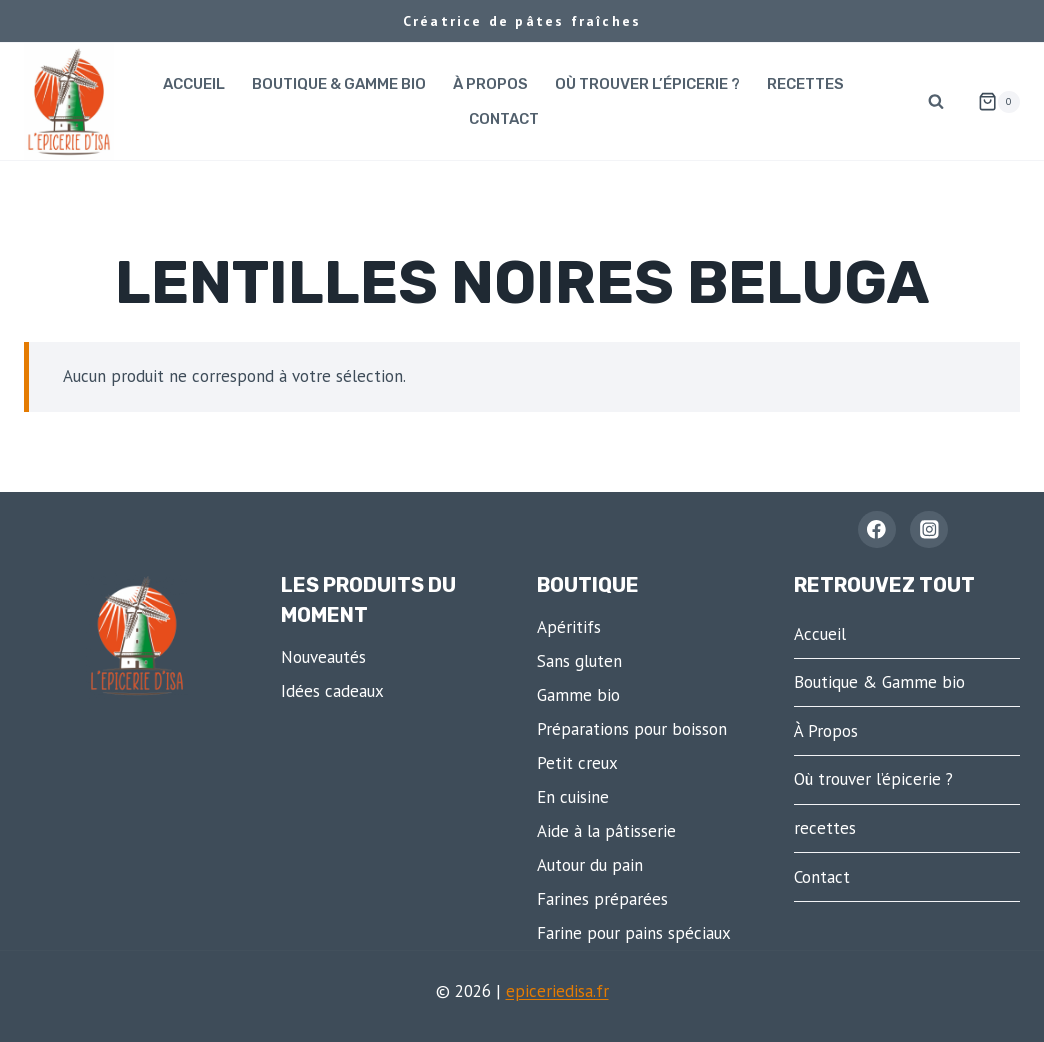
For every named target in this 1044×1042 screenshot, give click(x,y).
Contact (504, 119)
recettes (805, 84)
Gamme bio (578, 695)
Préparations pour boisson (632, 729)
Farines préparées (602, 899)
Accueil (194, 84)
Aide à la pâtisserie (606, 831)
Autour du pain (590, 865)
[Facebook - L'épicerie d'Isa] (876, 529)
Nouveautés (323, 657)
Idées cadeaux (332, 691)
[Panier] (991, 102)
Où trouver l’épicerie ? (647, 84)
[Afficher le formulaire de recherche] (936, 102)
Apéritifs (569, 627)
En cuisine (573, 797)
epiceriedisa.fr (557, 991)
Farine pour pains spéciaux (634, 933)
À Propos (490, 84)
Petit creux (577, 763)
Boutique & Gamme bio (339, 84)
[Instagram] (928, 529)
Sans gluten (579, 661)
